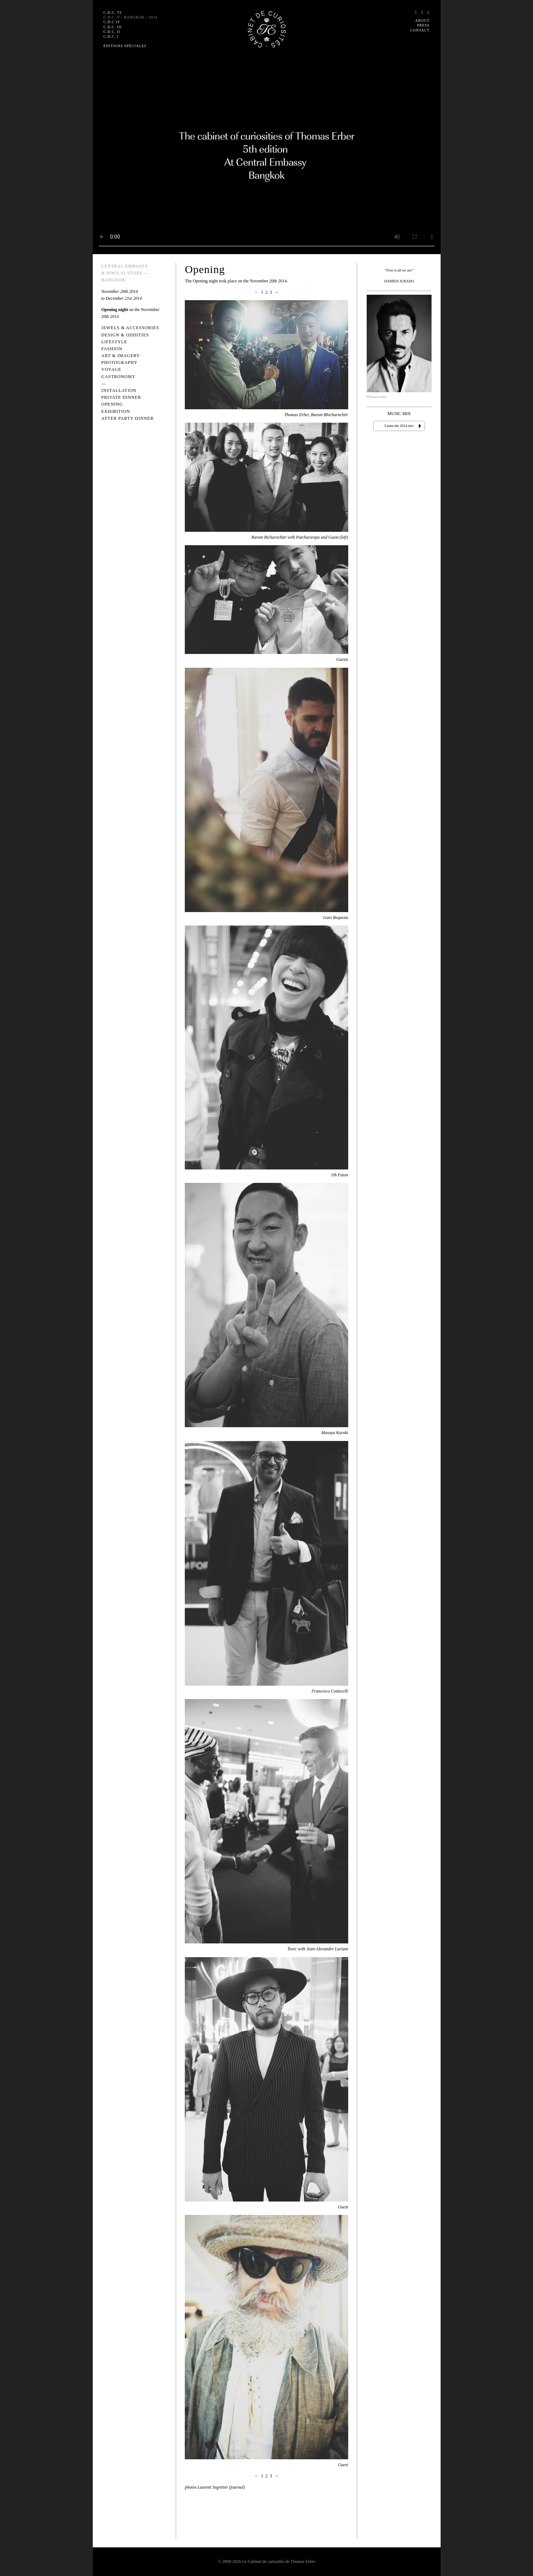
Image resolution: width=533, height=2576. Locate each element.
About (422, 20)
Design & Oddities (125, 334)
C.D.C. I (111, 36)
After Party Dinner (127, 418)
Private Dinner (121, 397)
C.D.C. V (131, 17)
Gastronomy (118, 376)
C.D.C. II (112, 32)
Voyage (111, 369)
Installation (119, 390)
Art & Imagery (120, 355)
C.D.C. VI (113, 13)
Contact (419, 30)
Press (423, 25)
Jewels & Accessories (130, 327)
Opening (112, 404)
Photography (119, 362)
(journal (236, 2487)
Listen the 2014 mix (398, 426)
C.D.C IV (112, 22)
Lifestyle (114, 341)
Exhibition (115, 411)
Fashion (111, 348)
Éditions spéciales (125, 46)
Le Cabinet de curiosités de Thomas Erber (278, 2561)
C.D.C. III (113, 27)
